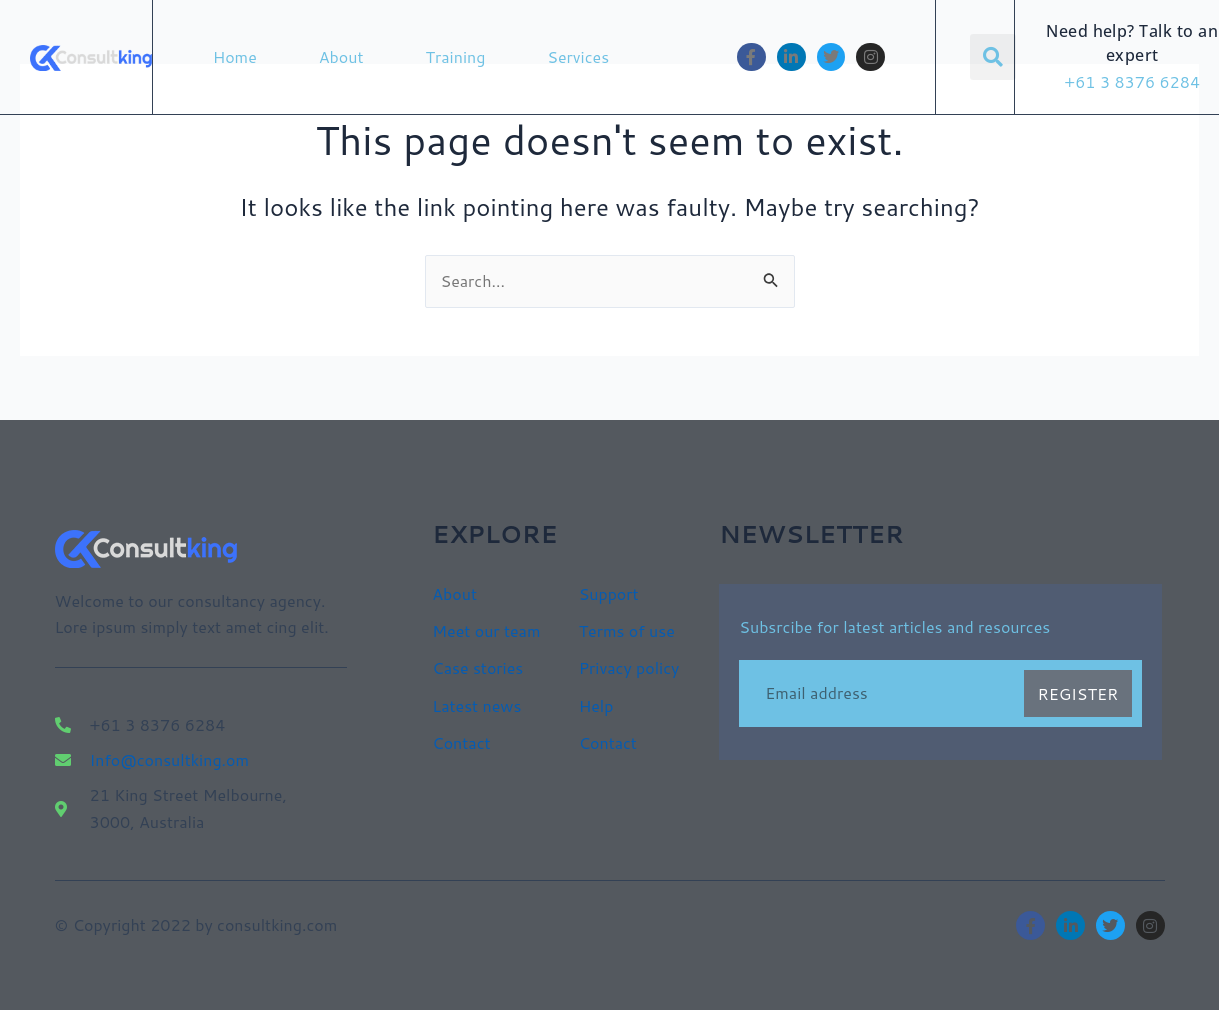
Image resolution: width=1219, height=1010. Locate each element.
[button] (993, 57)
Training (456, 56)
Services (578, 56)
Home (235, 56)
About (341, 56)
